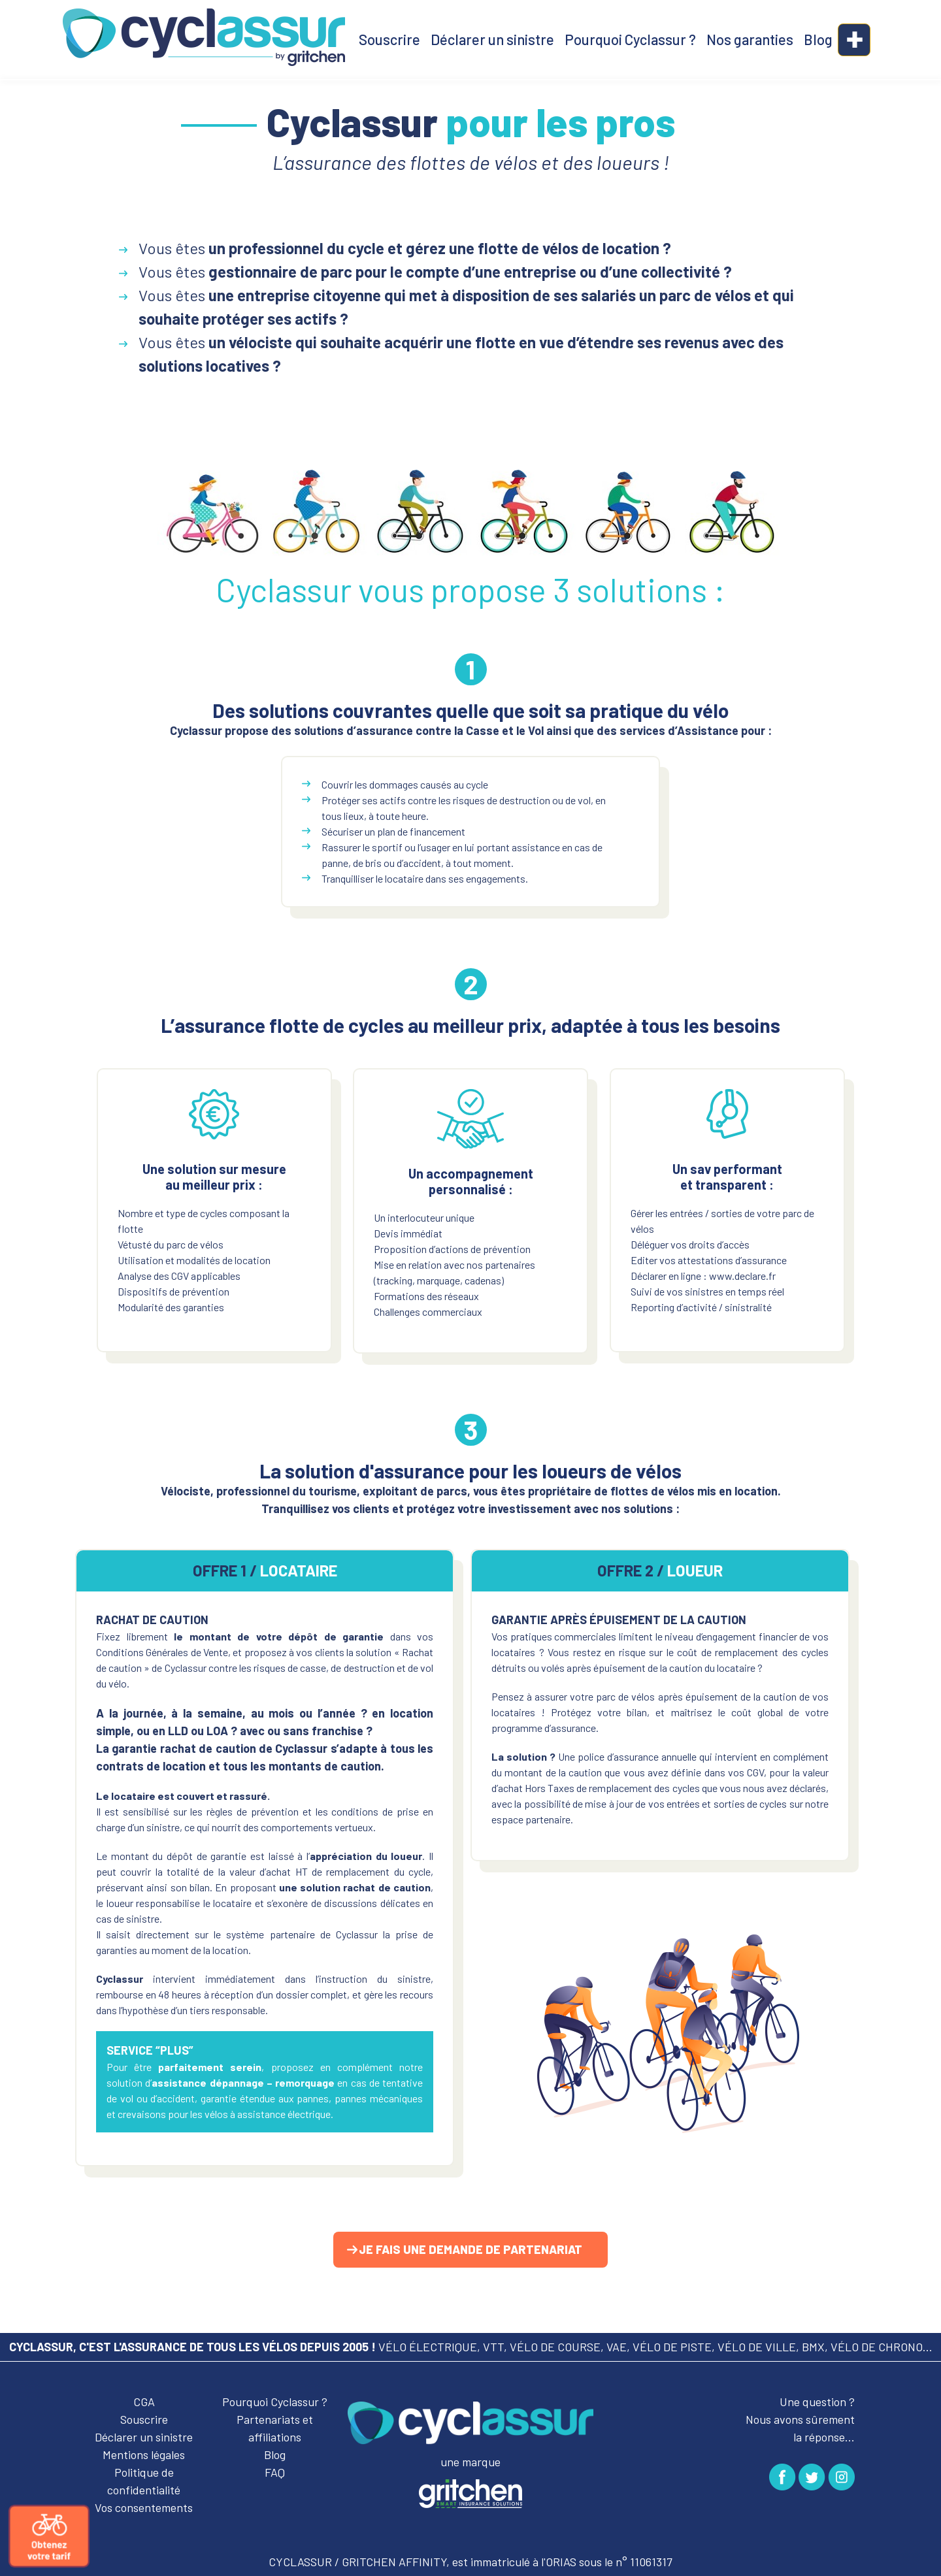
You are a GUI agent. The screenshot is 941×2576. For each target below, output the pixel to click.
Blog (818, 39)
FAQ (275, 2472)
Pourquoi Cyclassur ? (630, 39)
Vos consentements (144, 2507)
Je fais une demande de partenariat (470, 2249)
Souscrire (389, 39)
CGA (144, 2401)
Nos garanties (749, 39)
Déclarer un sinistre (492, 39)
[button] (854, 40)
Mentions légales (144, 2454)
